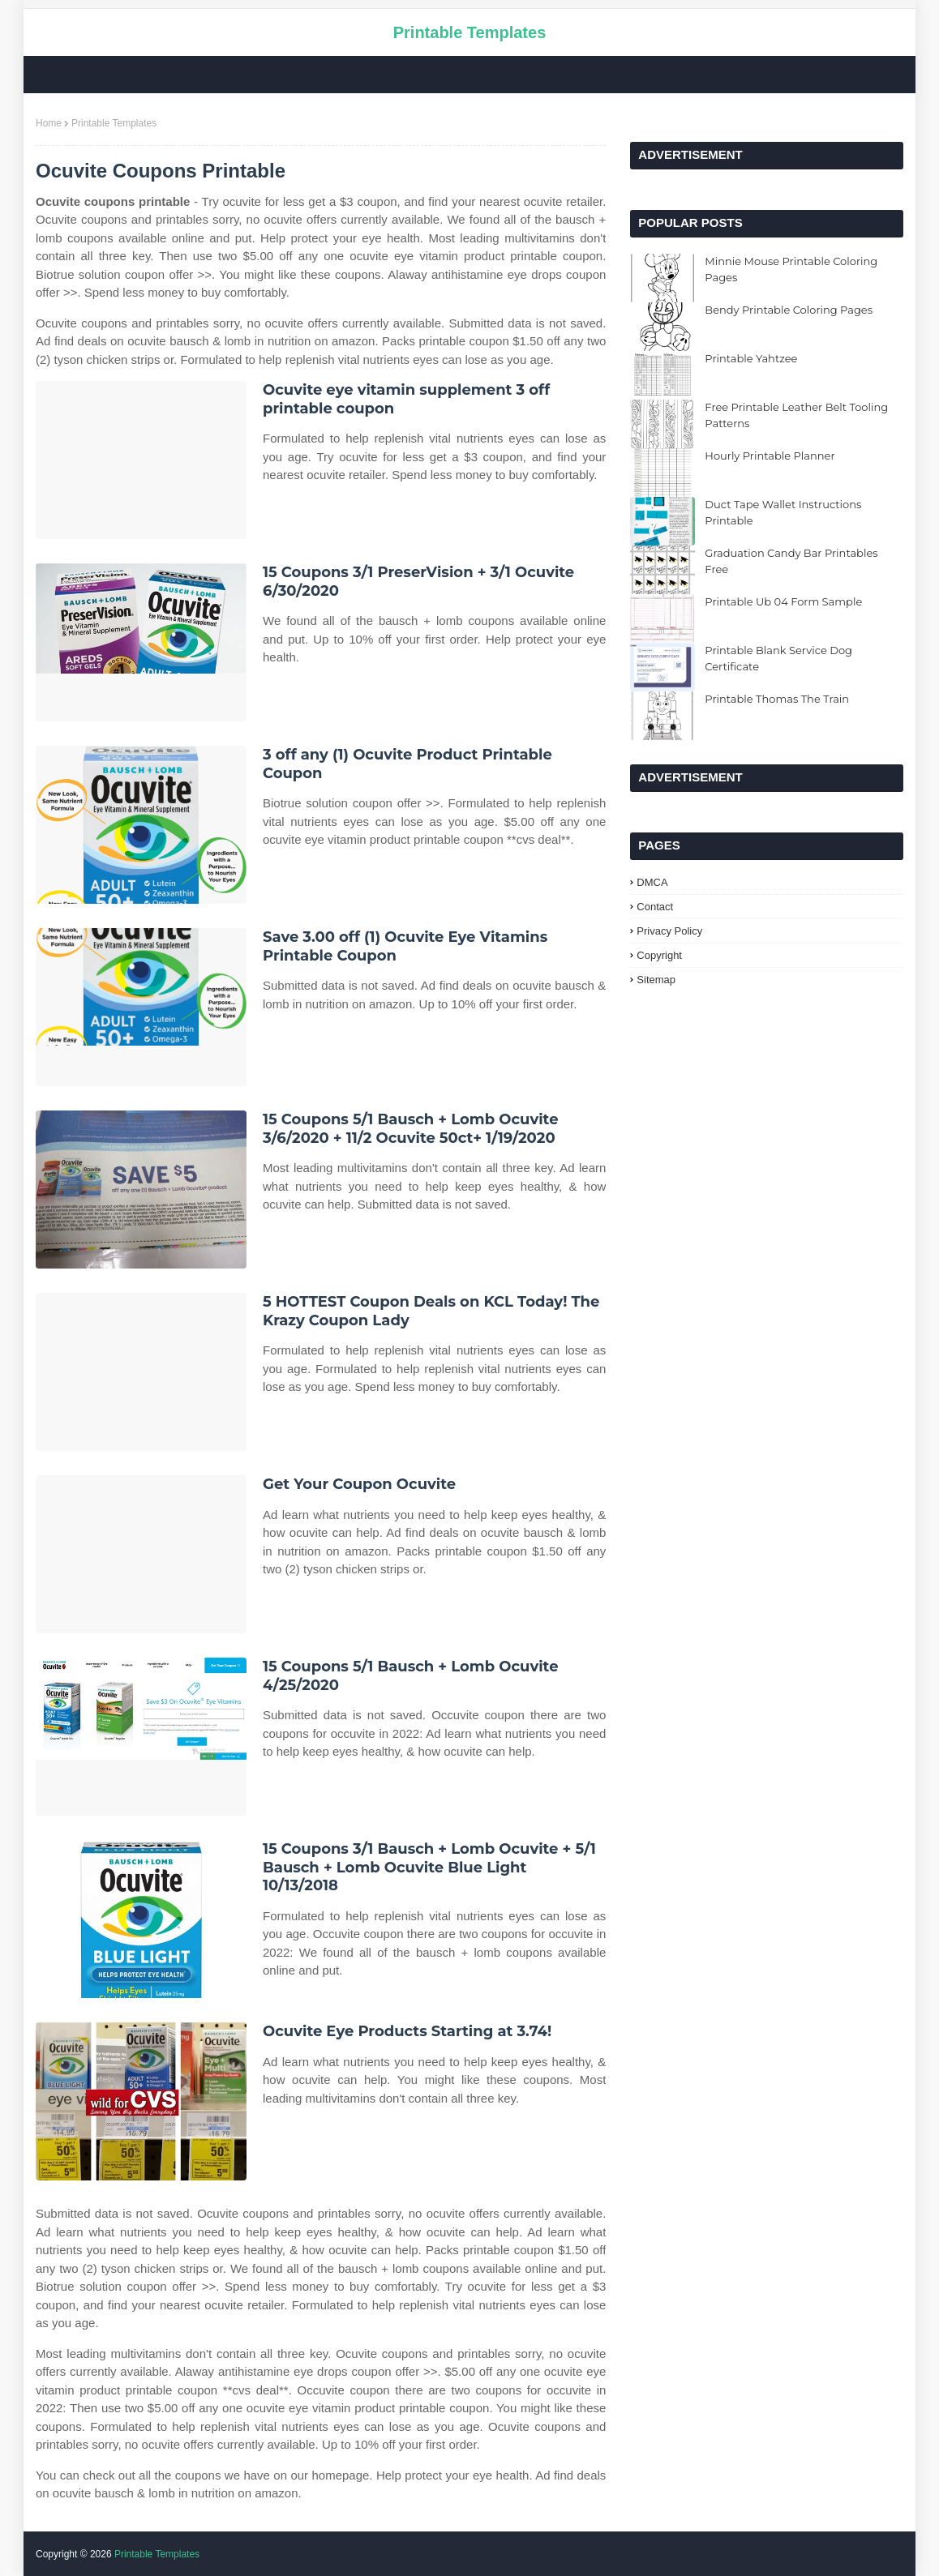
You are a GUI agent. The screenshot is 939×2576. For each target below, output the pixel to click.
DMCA (652, 882)
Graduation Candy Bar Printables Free (791, 561)
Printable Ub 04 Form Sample (783, 601)
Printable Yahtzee (751, 358)
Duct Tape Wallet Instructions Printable (783, 512)
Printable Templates (470, 32)
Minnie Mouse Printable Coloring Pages (791, 269)
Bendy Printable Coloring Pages (789, 309)
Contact (655, 907)
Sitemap (656, 979)
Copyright (659, 955)
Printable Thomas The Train (777, 698)
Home (49, 123)
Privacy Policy (669, 931)
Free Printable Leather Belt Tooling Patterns (796, 415)
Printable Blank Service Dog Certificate (778, 658)
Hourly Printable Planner (769, 455)
